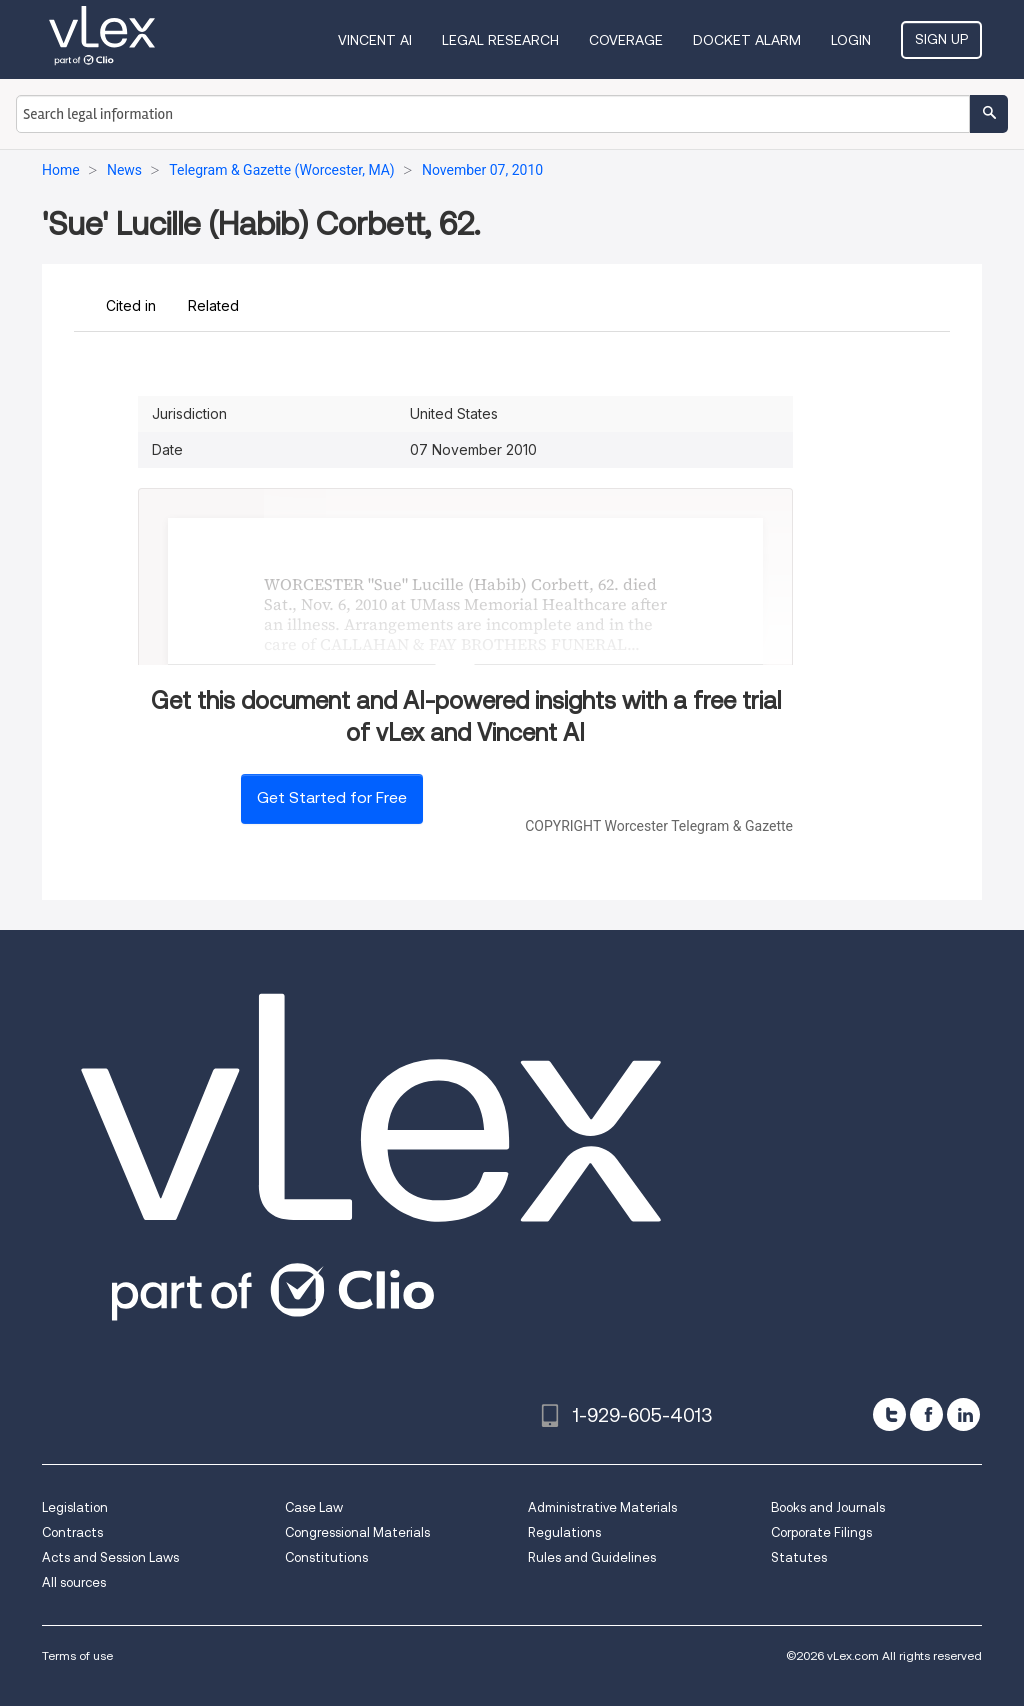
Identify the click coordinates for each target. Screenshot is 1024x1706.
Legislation (75, 1507)
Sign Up (941, 39)
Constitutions (326, 1557)
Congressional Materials (357, 1532)
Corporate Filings (821, 1532)
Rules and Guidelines (592, 1557)
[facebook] (926, 1414)
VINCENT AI (375, 40)
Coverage (626, 40)
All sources (74, 1582)
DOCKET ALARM (747, 40)
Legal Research (500, 40)
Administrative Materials (602, 1507)
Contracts (72, 1532)
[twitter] (889, 1414)
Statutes (799, 1557)
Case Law (314, 1507)
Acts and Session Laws (110, 1557)
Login (851, 40)
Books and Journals (828, 1507)
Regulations (564, 1532)
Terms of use (77, 1655)
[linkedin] (963, 1414)
